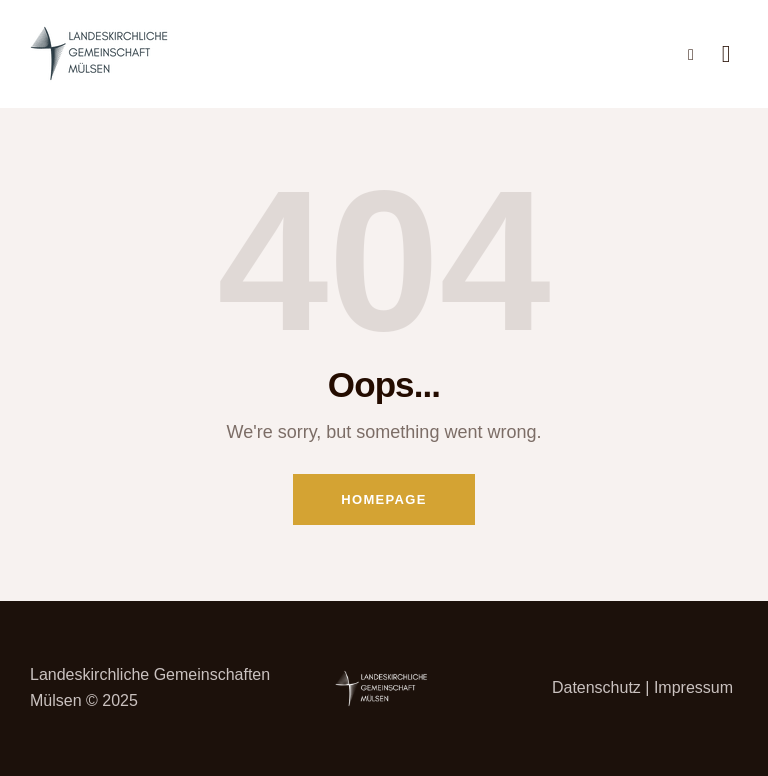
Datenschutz (596, 687)
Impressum (693, 687)
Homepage (383, 499)
